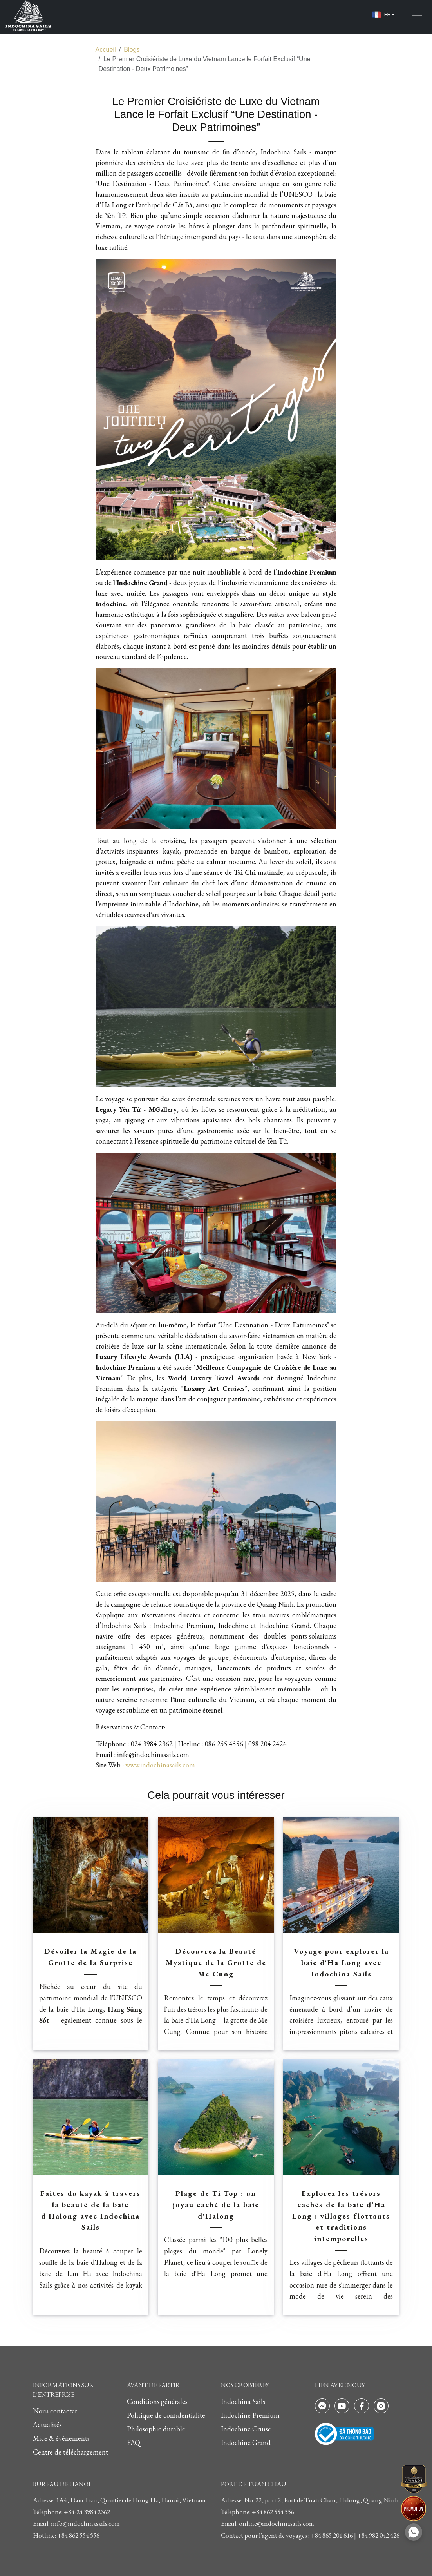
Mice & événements (61, 2438)
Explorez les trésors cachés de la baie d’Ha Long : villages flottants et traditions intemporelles (341, 2215)
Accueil (106, 49)
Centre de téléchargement (70, 2451)
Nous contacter (55, 2410)
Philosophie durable (156, 2428)
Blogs (132, 49)
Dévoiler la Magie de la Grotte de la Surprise (90, 1956)
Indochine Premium (250, 2415)
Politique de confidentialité (166, 2415)
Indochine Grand (246, 2442)
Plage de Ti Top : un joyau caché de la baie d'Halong (216, 2204)
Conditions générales (157, 2401)
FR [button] (381, 15)
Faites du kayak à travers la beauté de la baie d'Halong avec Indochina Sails (90, 2210)
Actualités (47, 2424)
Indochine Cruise (246, 2428)
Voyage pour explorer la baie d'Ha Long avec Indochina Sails (341, 1962)
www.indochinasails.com (160, 1764)
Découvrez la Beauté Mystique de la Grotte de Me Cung (216, 1962)
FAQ (133, 2442)
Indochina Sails (243, 2401)
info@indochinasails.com (153, 1754)
